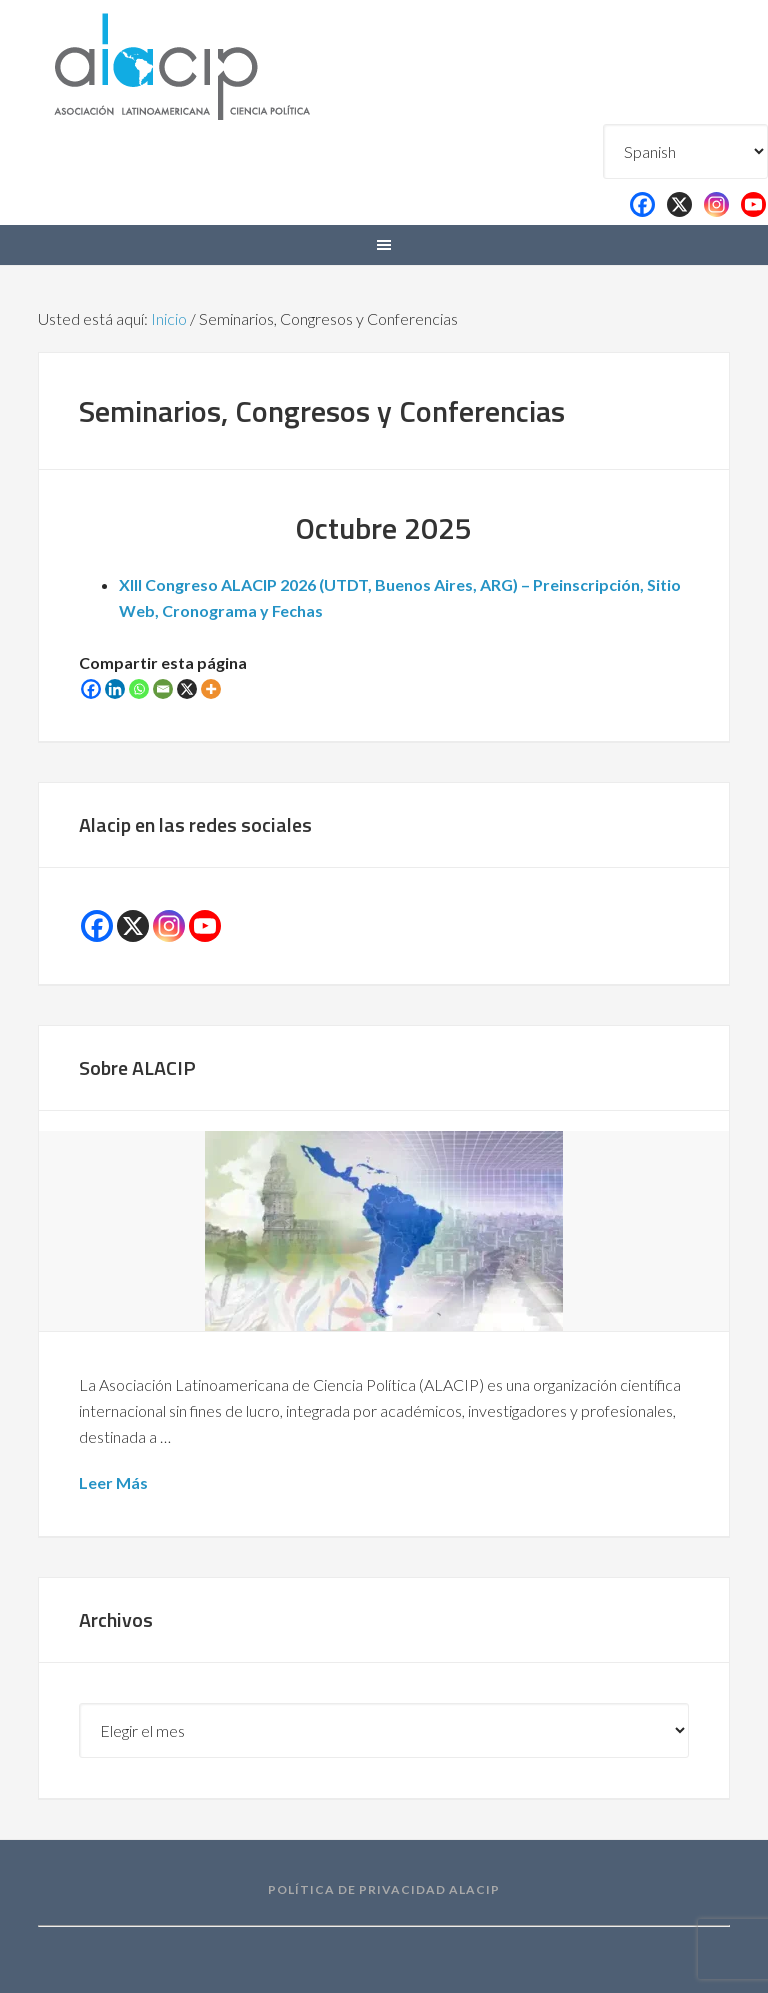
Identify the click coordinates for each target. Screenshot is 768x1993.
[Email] (163, 689)
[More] (211, 689)
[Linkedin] (115, 689)
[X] (187, 689)
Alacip (230, 62)
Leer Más (113, 1482)
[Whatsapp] (139, 689)
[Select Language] (685, 151)
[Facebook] (91, 689)
